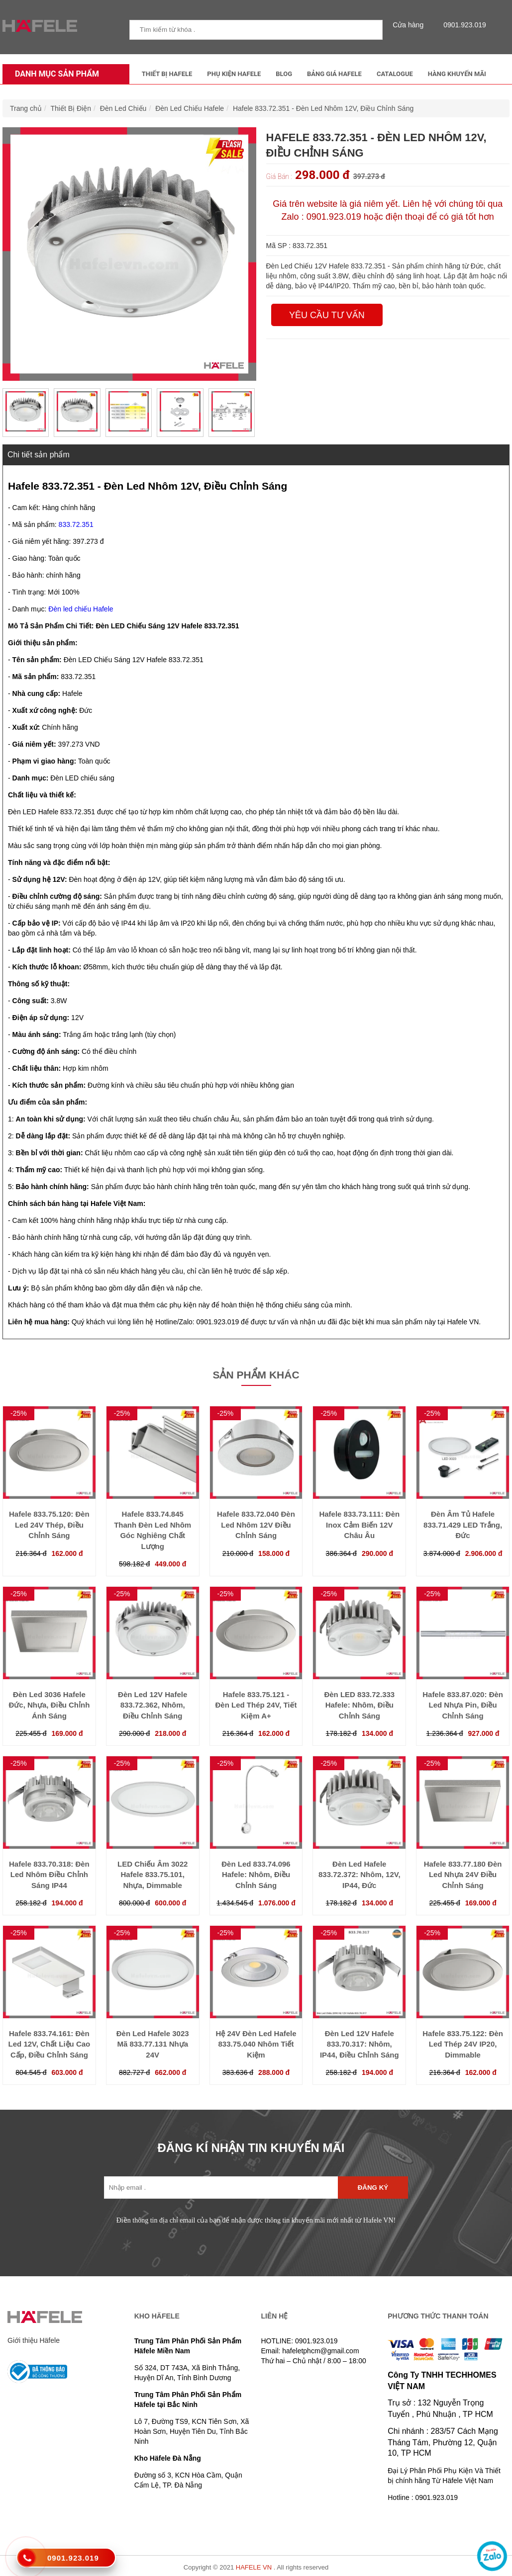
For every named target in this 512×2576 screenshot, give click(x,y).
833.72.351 (76, 524)
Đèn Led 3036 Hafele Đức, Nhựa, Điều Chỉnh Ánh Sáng (49, 1705)
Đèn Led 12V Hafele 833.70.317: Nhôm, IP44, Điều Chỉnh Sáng (359, 2044)
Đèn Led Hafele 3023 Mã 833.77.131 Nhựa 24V (152, 2044)
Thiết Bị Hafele (167, 74)
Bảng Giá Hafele (334, 74)
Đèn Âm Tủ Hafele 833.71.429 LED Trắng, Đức (462, 1525)
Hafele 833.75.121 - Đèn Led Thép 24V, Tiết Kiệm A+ (256, 1705)
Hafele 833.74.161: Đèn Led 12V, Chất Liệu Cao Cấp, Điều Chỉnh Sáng (49, 2044)
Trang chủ (26, 108)
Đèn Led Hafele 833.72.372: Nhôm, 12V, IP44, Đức (359, 1874)
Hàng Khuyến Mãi (457, 74)
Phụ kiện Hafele (234, 74)
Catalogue (395, 74)
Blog (284, 74)
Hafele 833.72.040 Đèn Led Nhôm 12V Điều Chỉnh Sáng (256, 1525)
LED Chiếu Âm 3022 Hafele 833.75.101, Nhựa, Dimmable (152, 1874)
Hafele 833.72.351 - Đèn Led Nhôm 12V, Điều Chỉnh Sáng (323, 108)
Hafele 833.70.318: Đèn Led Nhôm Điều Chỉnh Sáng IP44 (49, 1874)
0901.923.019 (462, 25)
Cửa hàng (410, 25)
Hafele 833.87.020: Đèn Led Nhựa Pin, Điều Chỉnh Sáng (462, 1705)
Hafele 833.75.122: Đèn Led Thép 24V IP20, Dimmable (462, 2044)
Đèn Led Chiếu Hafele (189, 108)
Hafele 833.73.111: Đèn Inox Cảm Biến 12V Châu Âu (359, 1525)
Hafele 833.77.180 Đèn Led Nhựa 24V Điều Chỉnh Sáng (463, 1874)
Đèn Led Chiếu (123, 108)
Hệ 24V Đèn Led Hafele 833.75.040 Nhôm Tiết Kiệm (255, 2044)
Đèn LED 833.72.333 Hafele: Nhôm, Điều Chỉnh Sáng (359, 1705)
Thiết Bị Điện (71, 108)
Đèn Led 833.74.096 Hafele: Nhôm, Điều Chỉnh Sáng (255, 1874)
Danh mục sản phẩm (54, 74)
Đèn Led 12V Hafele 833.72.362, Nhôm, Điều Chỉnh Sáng (152, 1705)
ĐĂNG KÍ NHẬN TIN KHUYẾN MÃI (251, 2147)
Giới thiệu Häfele (33, 2340)
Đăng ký (373, 2187)
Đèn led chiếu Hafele (80, 609)
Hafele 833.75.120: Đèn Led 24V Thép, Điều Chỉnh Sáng (49, 1525)
